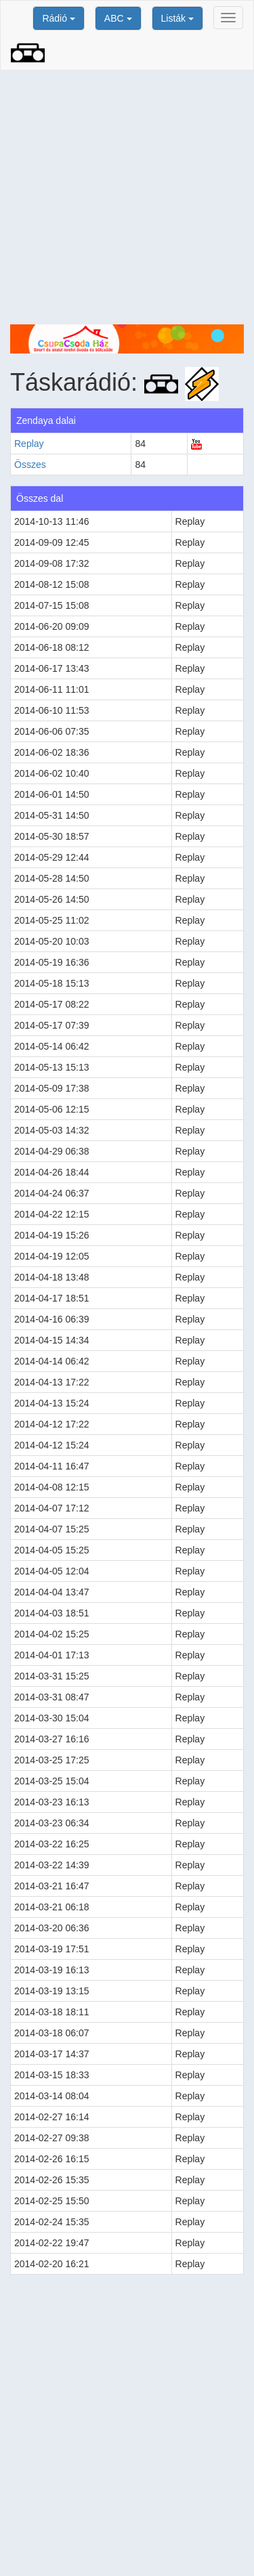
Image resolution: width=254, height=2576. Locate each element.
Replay (29, 443)
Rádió (58, 18)
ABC (118, 18)
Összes (30, 464)
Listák (177, 18)
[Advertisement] (127, 197)
